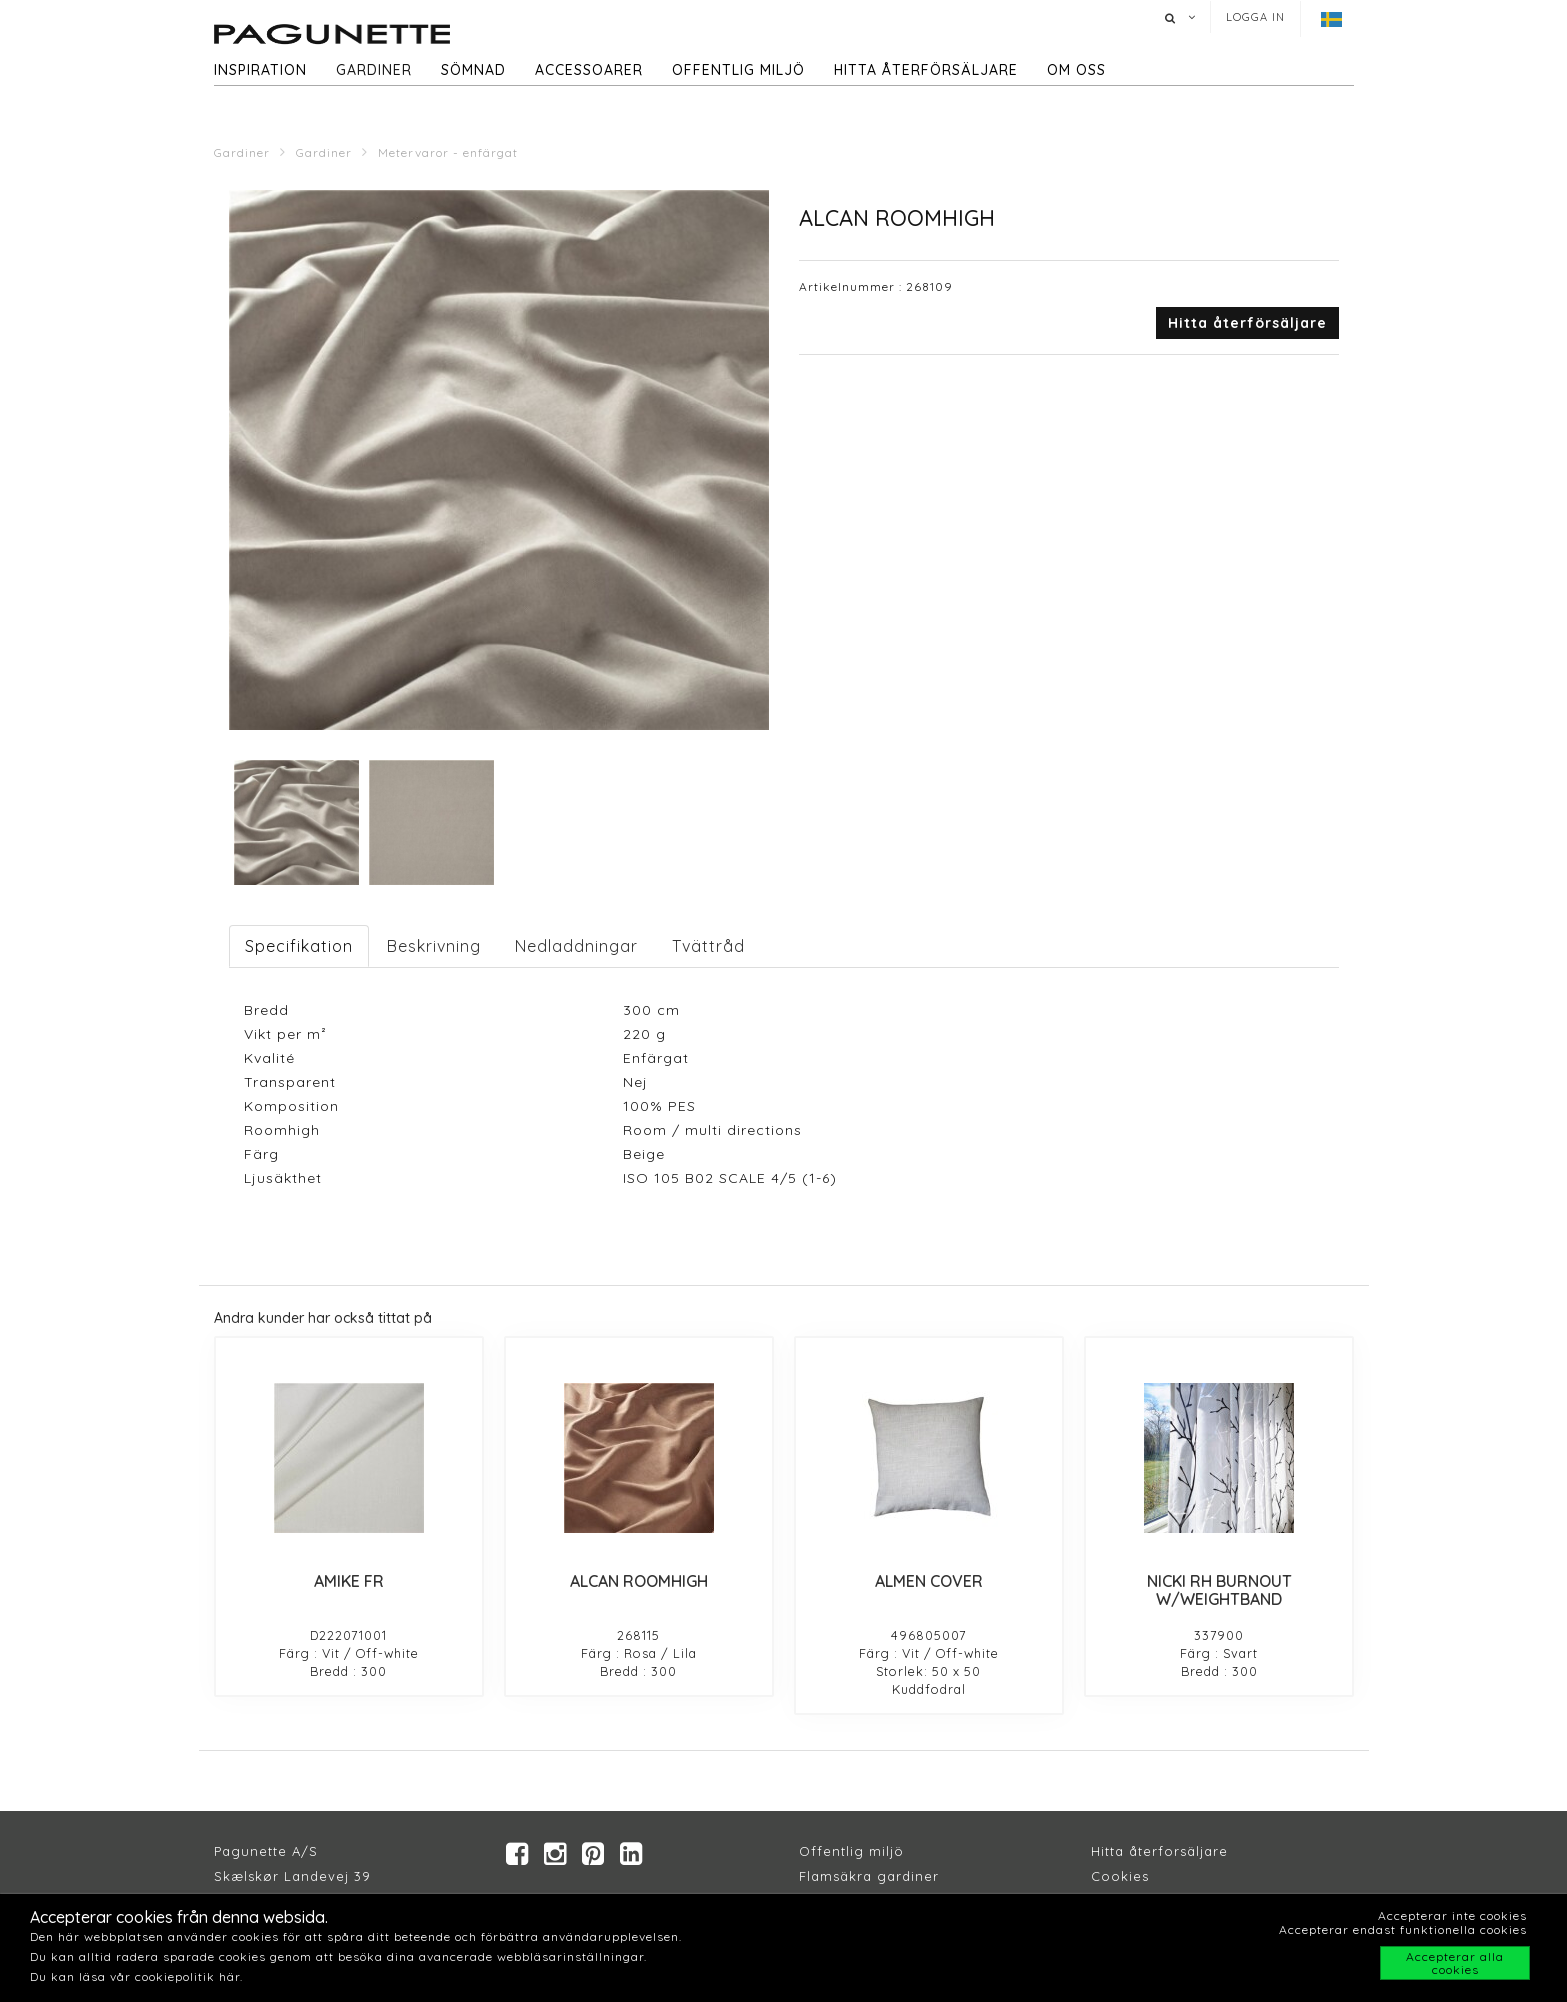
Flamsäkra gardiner (869, 1877)
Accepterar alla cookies (1455, 1963)
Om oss (1076, 70)
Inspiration (260, 70)
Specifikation (299, 946)
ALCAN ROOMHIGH (639, 1581)
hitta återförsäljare (926, 70)
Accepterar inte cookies (1452, 1915)
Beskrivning (434, 946)
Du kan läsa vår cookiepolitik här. (136, 1976)
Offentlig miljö (738, 70)
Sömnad (473, 70)
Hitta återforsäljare (1159, 1852)
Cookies (1120, 1877)
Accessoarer (589, 70)
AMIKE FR (349, 1581)
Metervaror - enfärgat (448, 152)
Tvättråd (708, 946)
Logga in (1255, 17)
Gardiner (374, 70)
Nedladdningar (576, 946)
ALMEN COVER (929, 1581)
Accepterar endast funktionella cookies (1403, 1929)
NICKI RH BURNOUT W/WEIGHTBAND (1219, 1590)
